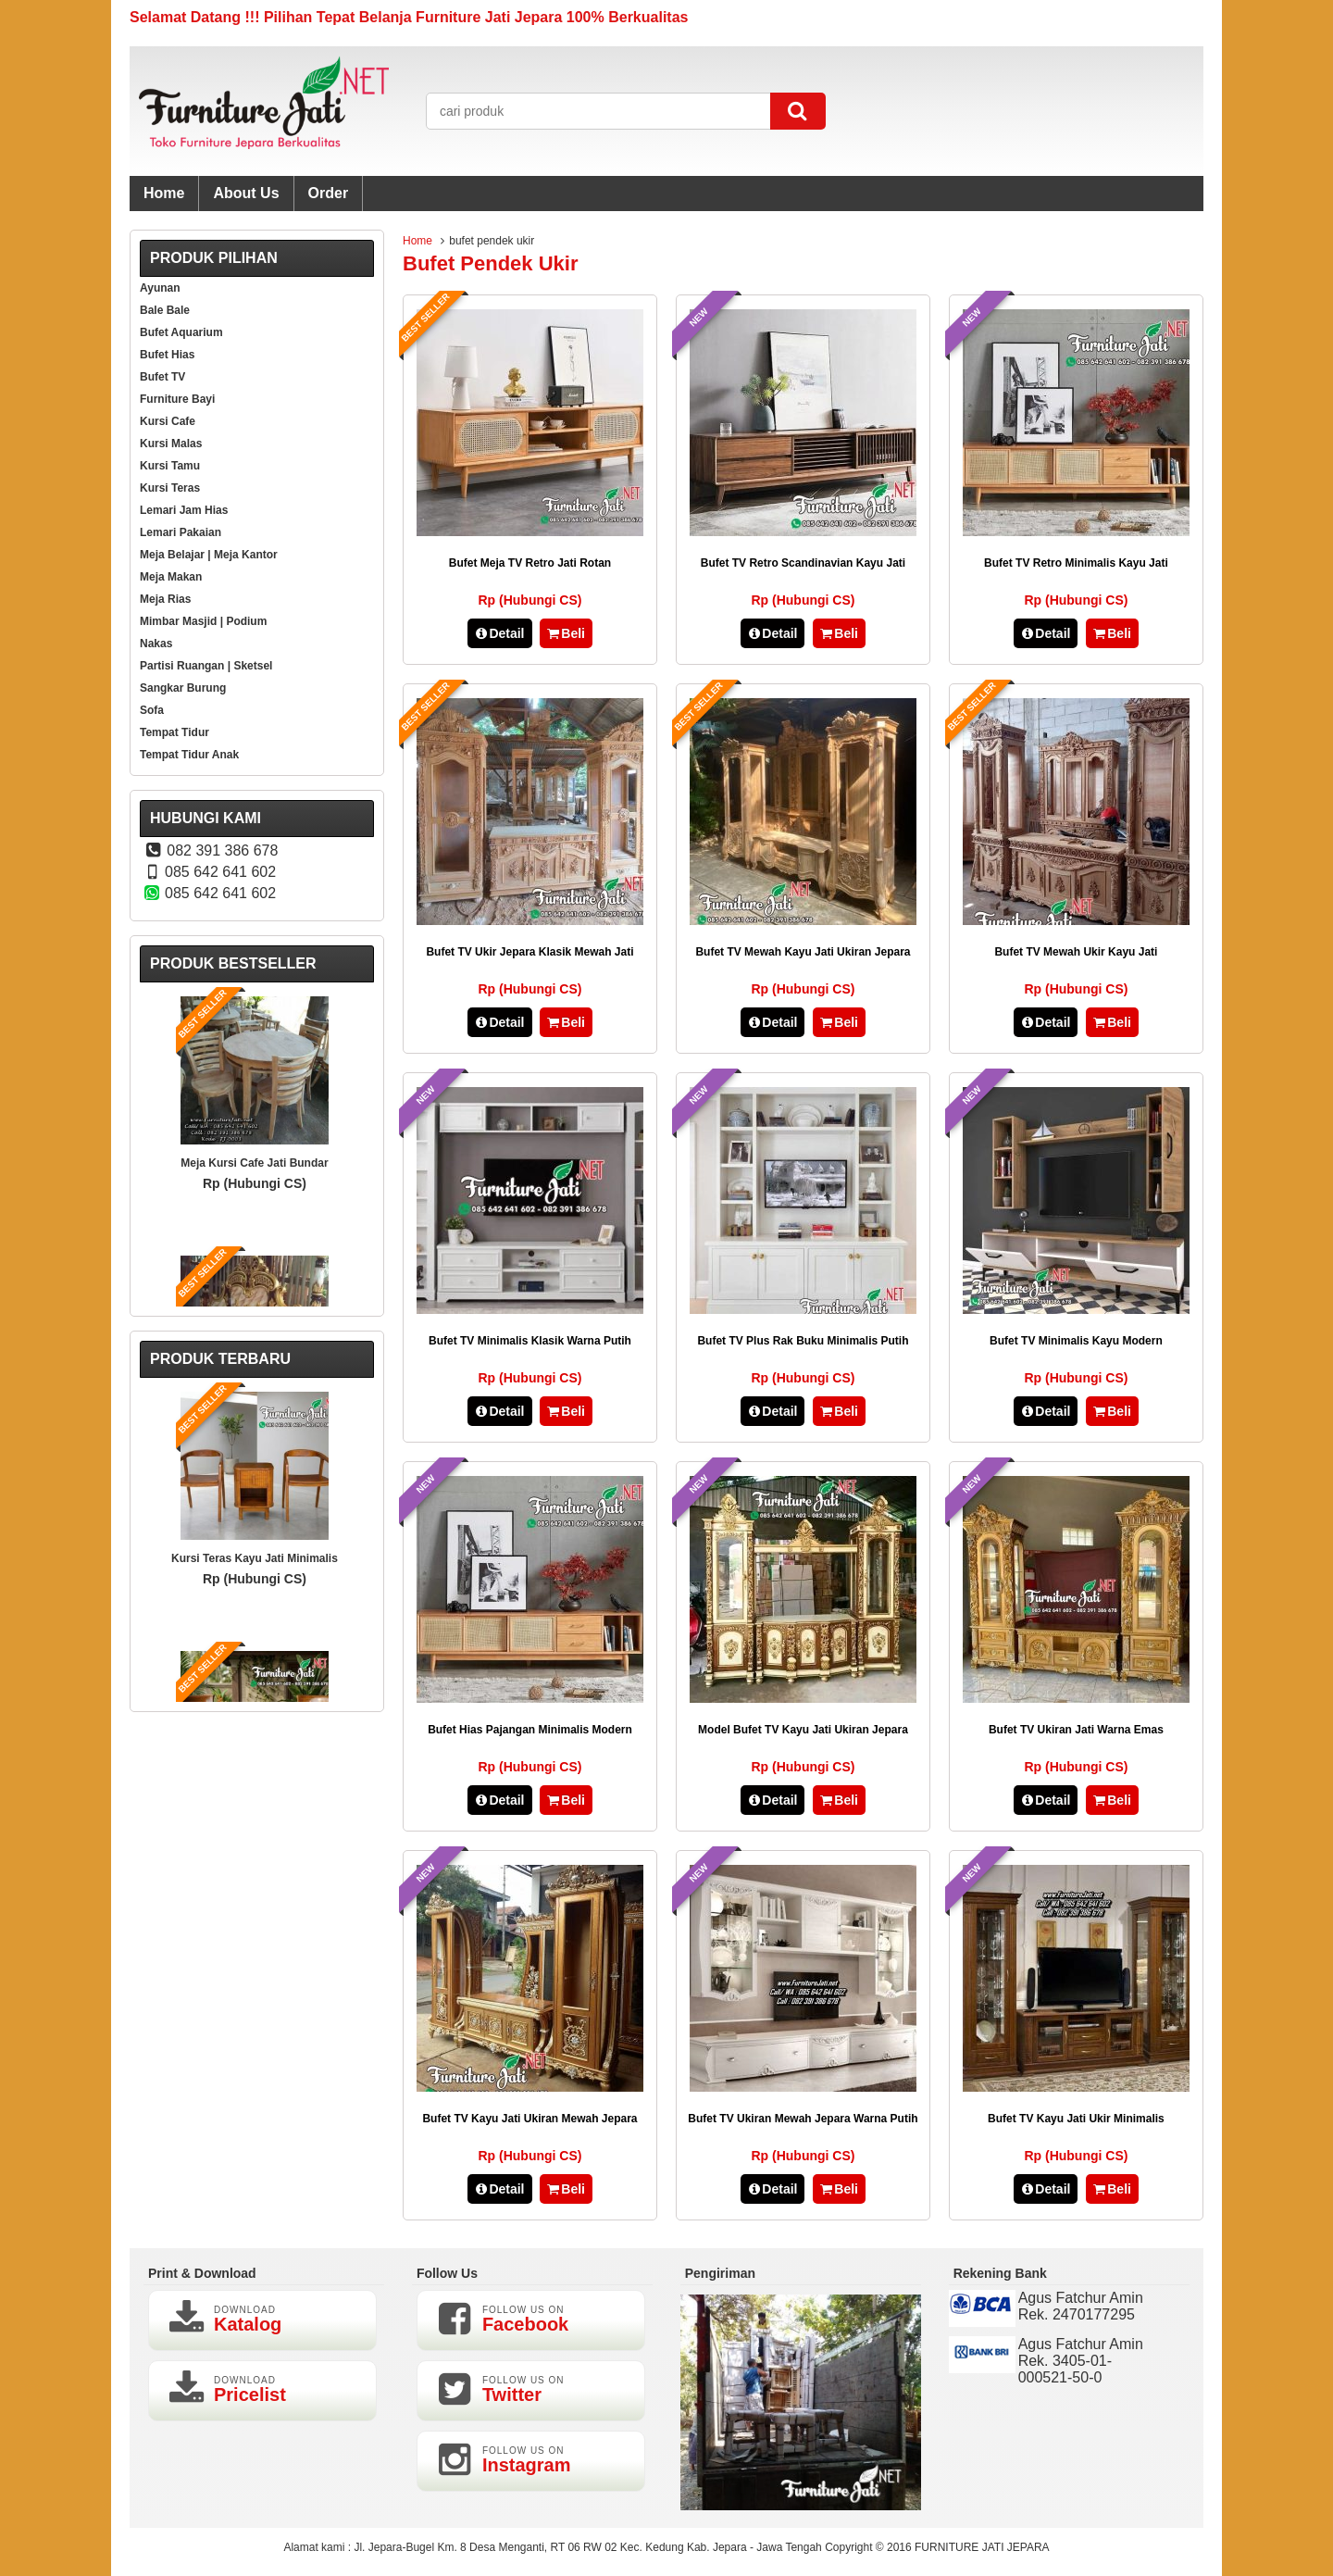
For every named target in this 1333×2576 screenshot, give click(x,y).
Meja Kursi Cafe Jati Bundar (254, 1163)
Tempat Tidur (174, 732)
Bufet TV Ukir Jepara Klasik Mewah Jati (529, 951)
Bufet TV (162, 376)
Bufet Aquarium (181, 332)
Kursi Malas (171, 443)
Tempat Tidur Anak (189, 754)
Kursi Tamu (170, 465)
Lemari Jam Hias (184, 510)
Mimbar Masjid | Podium (203, 621)
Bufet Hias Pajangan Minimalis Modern (530, 1729)
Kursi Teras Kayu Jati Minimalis (254, 1558)
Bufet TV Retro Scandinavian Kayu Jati (803, 562)
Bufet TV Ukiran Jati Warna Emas (1076, 1729)
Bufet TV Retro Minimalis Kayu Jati (1076, 562)
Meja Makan (171, 576)
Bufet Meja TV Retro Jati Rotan (530, 562)
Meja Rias (165, 599)
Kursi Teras (170, 487)
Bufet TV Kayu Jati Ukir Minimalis (1076, 2118)
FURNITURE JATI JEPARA (982, 2547)
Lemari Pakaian (180, 532)
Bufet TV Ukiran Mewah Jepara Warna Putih (802, 2118)
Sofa (152, 710)
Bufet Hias (167, 354)
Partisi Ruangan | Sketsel (206, 665)
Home (163, 193)
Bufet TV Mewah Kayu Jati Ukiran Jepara (802, 951)
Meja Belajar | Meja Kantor (209, 554)
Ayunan (160, 287)
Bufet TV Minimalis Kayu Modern (1076, 1340)
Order (328, 193)
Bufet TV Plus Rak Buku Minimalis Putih (802, 1340)
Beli (566, 633)
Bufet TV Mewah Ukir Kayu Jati (1075, 951)
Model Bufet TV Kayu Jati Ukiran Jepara (803, 1729)
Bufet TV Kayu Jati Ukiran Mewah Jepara (529, 2118)
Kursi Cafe (167, 421)
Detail (500, 633)
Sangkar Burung (183, 688)
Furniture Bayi (177, 399)
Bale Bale (165, 310)
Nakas (156, 643)
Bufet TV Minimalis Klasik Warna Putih (530, 1340)
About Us (246, 193)
